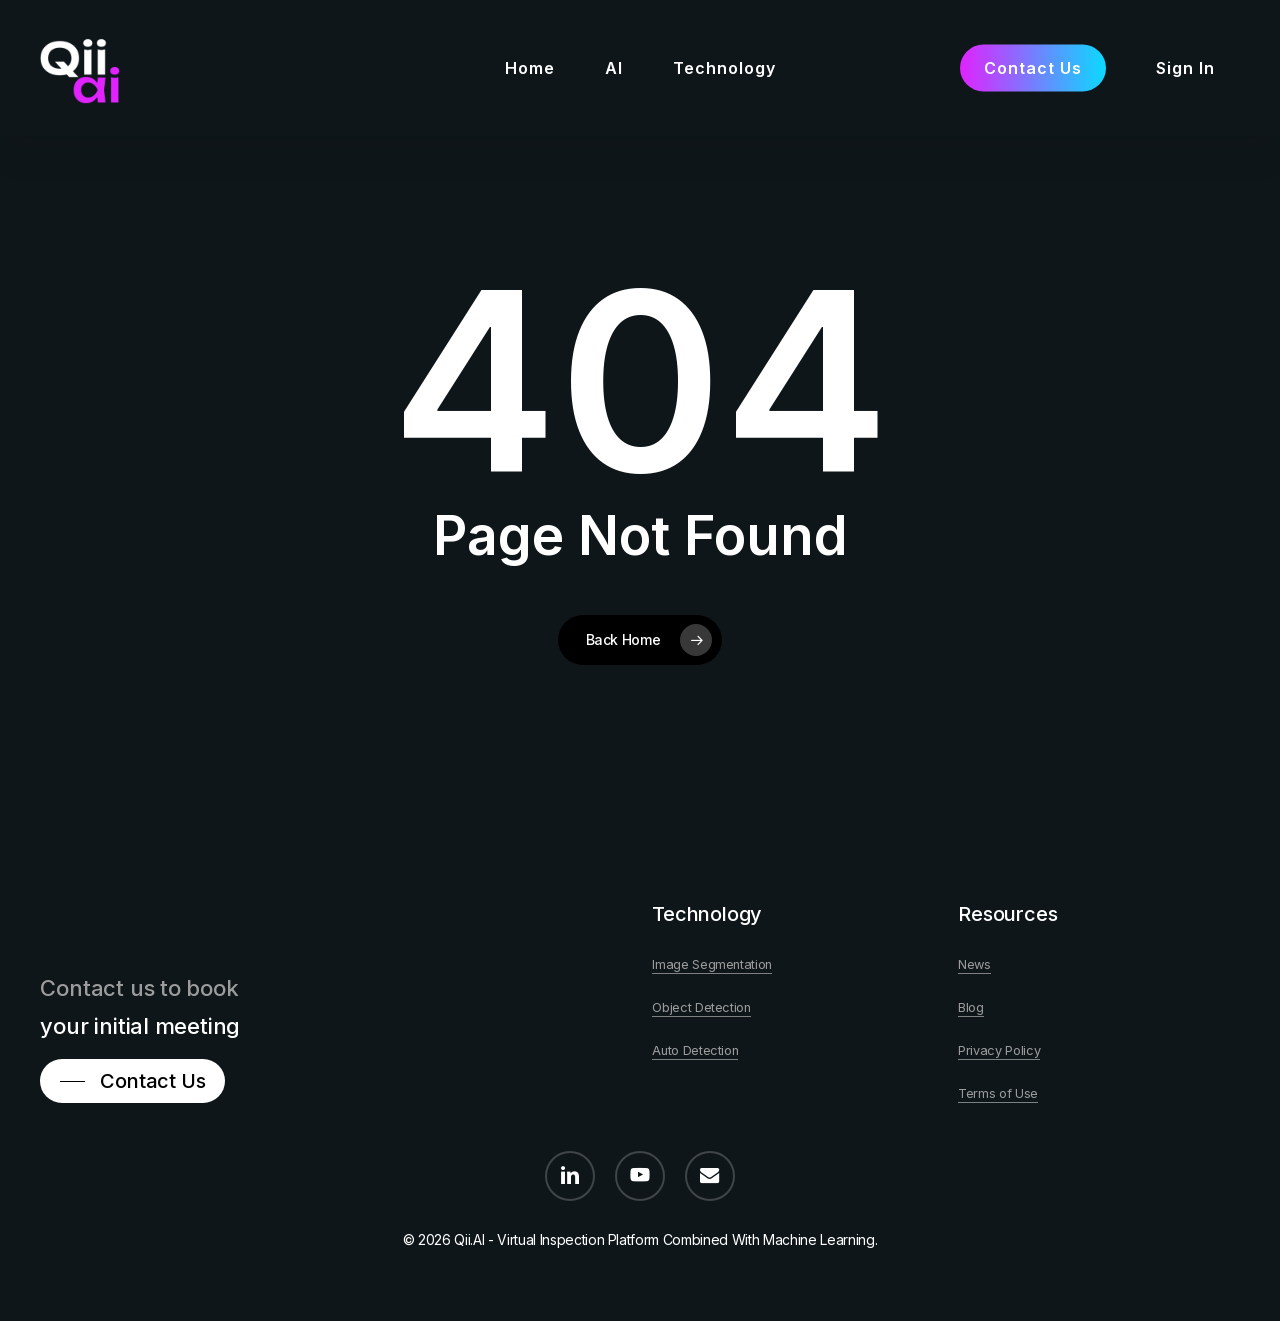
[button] (137, 1081)
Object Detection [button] (701, 1007)
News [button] (974, 964)
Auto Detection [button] (695, 1050)
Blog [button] (971, 1007)
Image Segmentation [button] (712, 964)
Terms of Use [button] (998, 1093)
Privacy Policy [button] (999, 1050)
